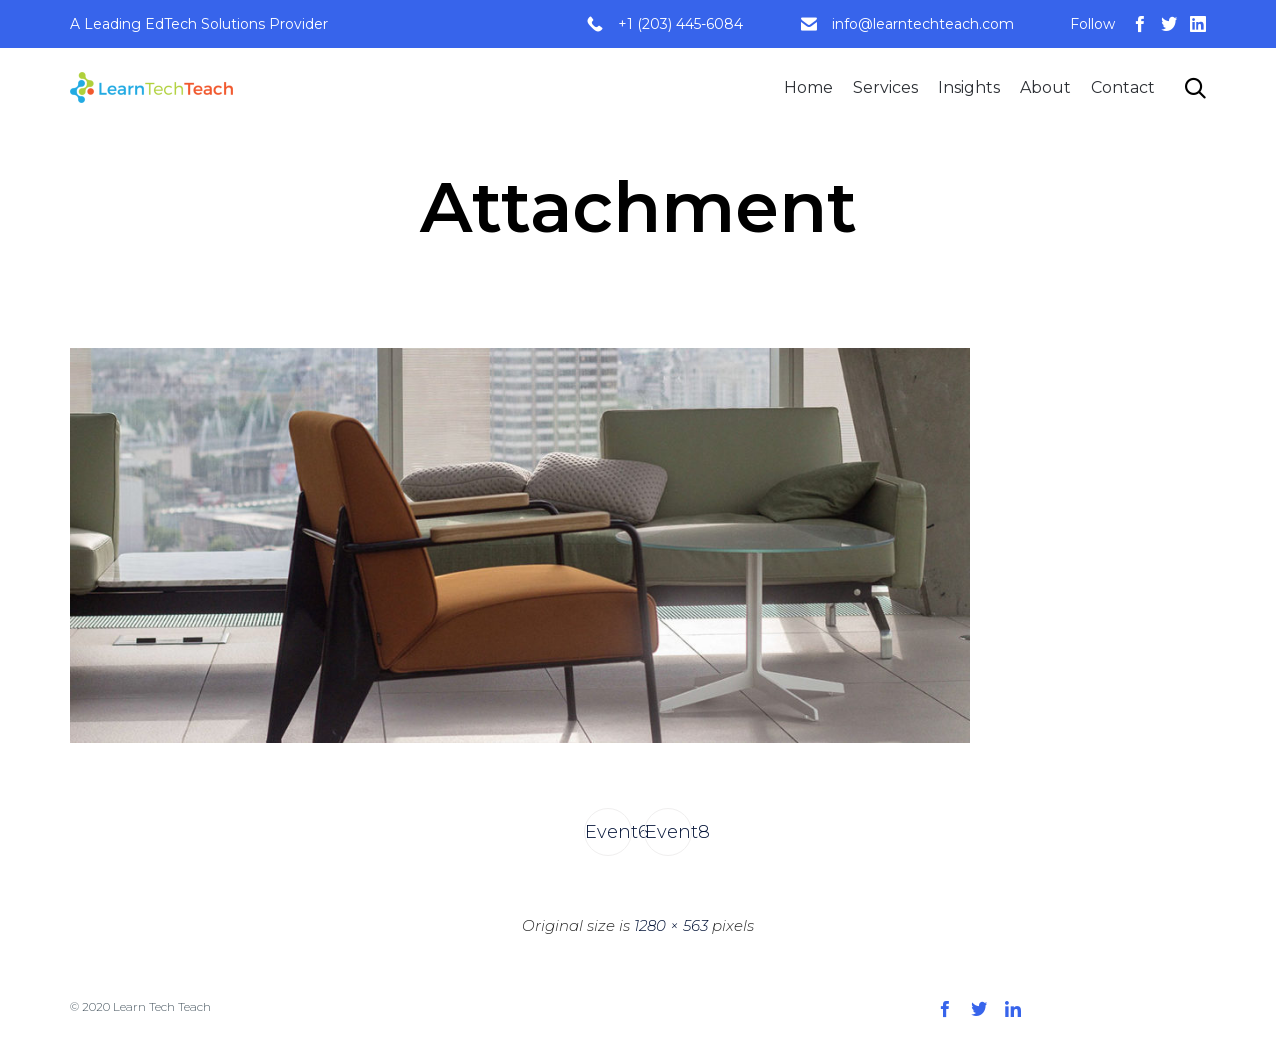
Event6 (608, 832)
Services (885, 87)
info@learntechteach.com (923, 24)
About (1045, 87)
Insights (969, 87)
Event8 (668, 832)
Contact (1123, 87)
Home (808, 87)
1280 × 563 (671, 925)
